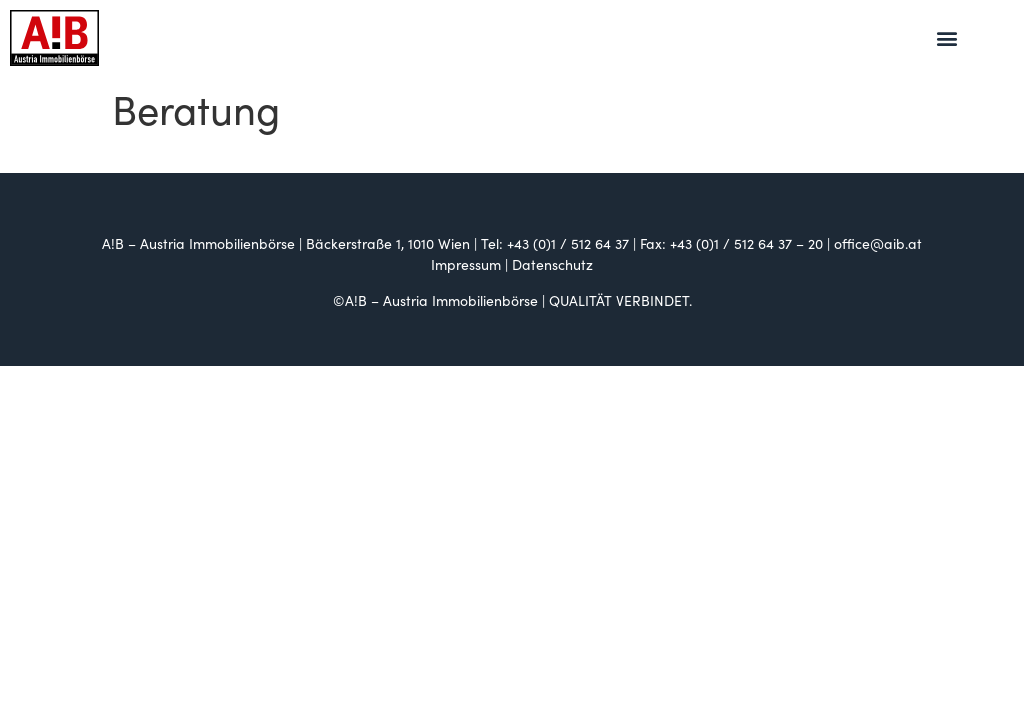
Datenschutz (552, 264)
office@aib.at (878, 243)
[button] (947, 38)
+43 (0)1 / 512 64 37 (568, 243)
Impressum (466, 264)
